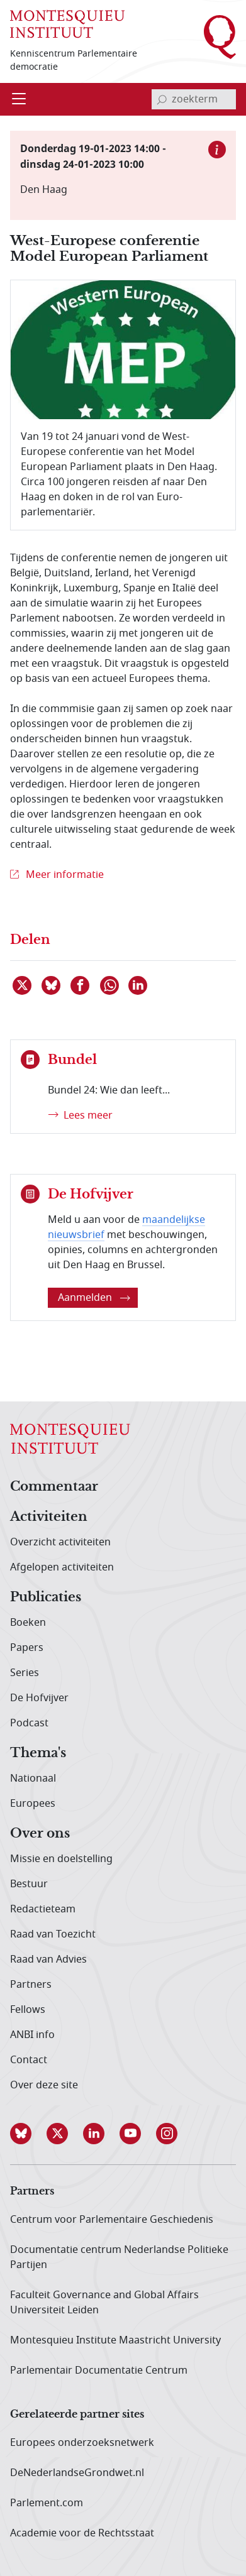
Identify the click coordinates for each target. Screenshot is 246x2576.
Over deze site (44, 2085)
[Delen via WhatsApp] (110, 985)
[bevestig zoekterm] (162, 99)
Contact (28, 2060)
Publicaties (45, 1597)
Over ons (40, 1833)
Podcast (29, 1723)
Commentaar (54, 1486)
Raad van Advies (48, 1959)
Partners (31, 1984)
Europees (32, 1803)
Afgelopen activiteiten (62, 1567)
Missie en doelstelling (61, 1858)
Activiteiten (48, 1517)
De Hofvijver (39, 1698)
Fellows (27, 2009)
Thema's (38, 1753)
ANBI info (32, 2034)
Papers (26, 1647)
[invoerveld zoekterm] (194, 99)
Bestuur (29, 1884)
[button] (28, 2133)
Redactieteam (42, 1909)
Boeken (28, 1622)
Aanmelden (94, 1297)
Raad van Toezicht (53, 1934)
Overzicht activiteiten (60, 1542)
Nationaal (33, 1778)
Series (24, 1672)
